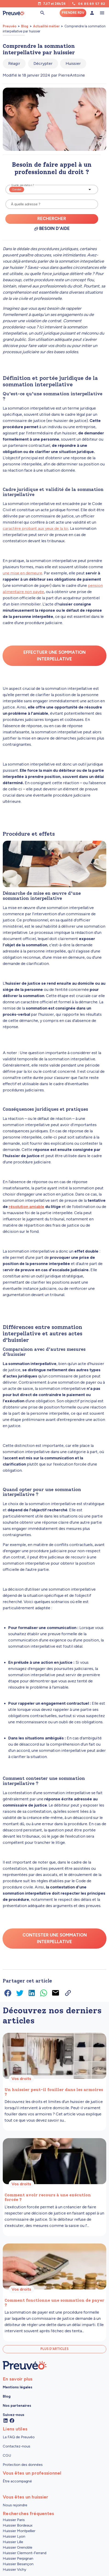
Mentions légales (17, 2387)
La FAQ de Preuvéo (19, 2437)
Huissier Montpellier (19, 2531)
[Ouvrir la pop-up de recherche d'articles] (42, 12)
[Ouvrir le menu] (102, 13)
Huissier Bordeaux (18, 2525)
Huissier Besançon (18, 2564)
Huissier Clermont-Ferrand (24, 2553)
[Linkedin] (5, 2420)
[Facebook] (12, 2420)
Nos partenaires (17, 2405)
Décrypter (43, 63)
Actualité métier (46, 26)
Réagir (14, 63)
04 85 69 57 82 (92, 4)
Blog (24, 26)
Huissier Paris (14, 2520)
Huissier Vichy (14, 2569)
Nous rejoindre (15, 2505)
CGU (7, 2455)
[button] (52, 189)
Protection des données (23, 2464)
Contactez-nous (16, 2446)
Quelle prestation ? (22, 185)
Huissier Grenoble (17, 2547)
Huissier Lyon (14, 2536)
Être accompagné (17, 2481)
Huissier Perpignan (18, 2558)
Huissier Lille (13, 2542)
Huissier (73, 63)
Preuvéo (10, 26)
